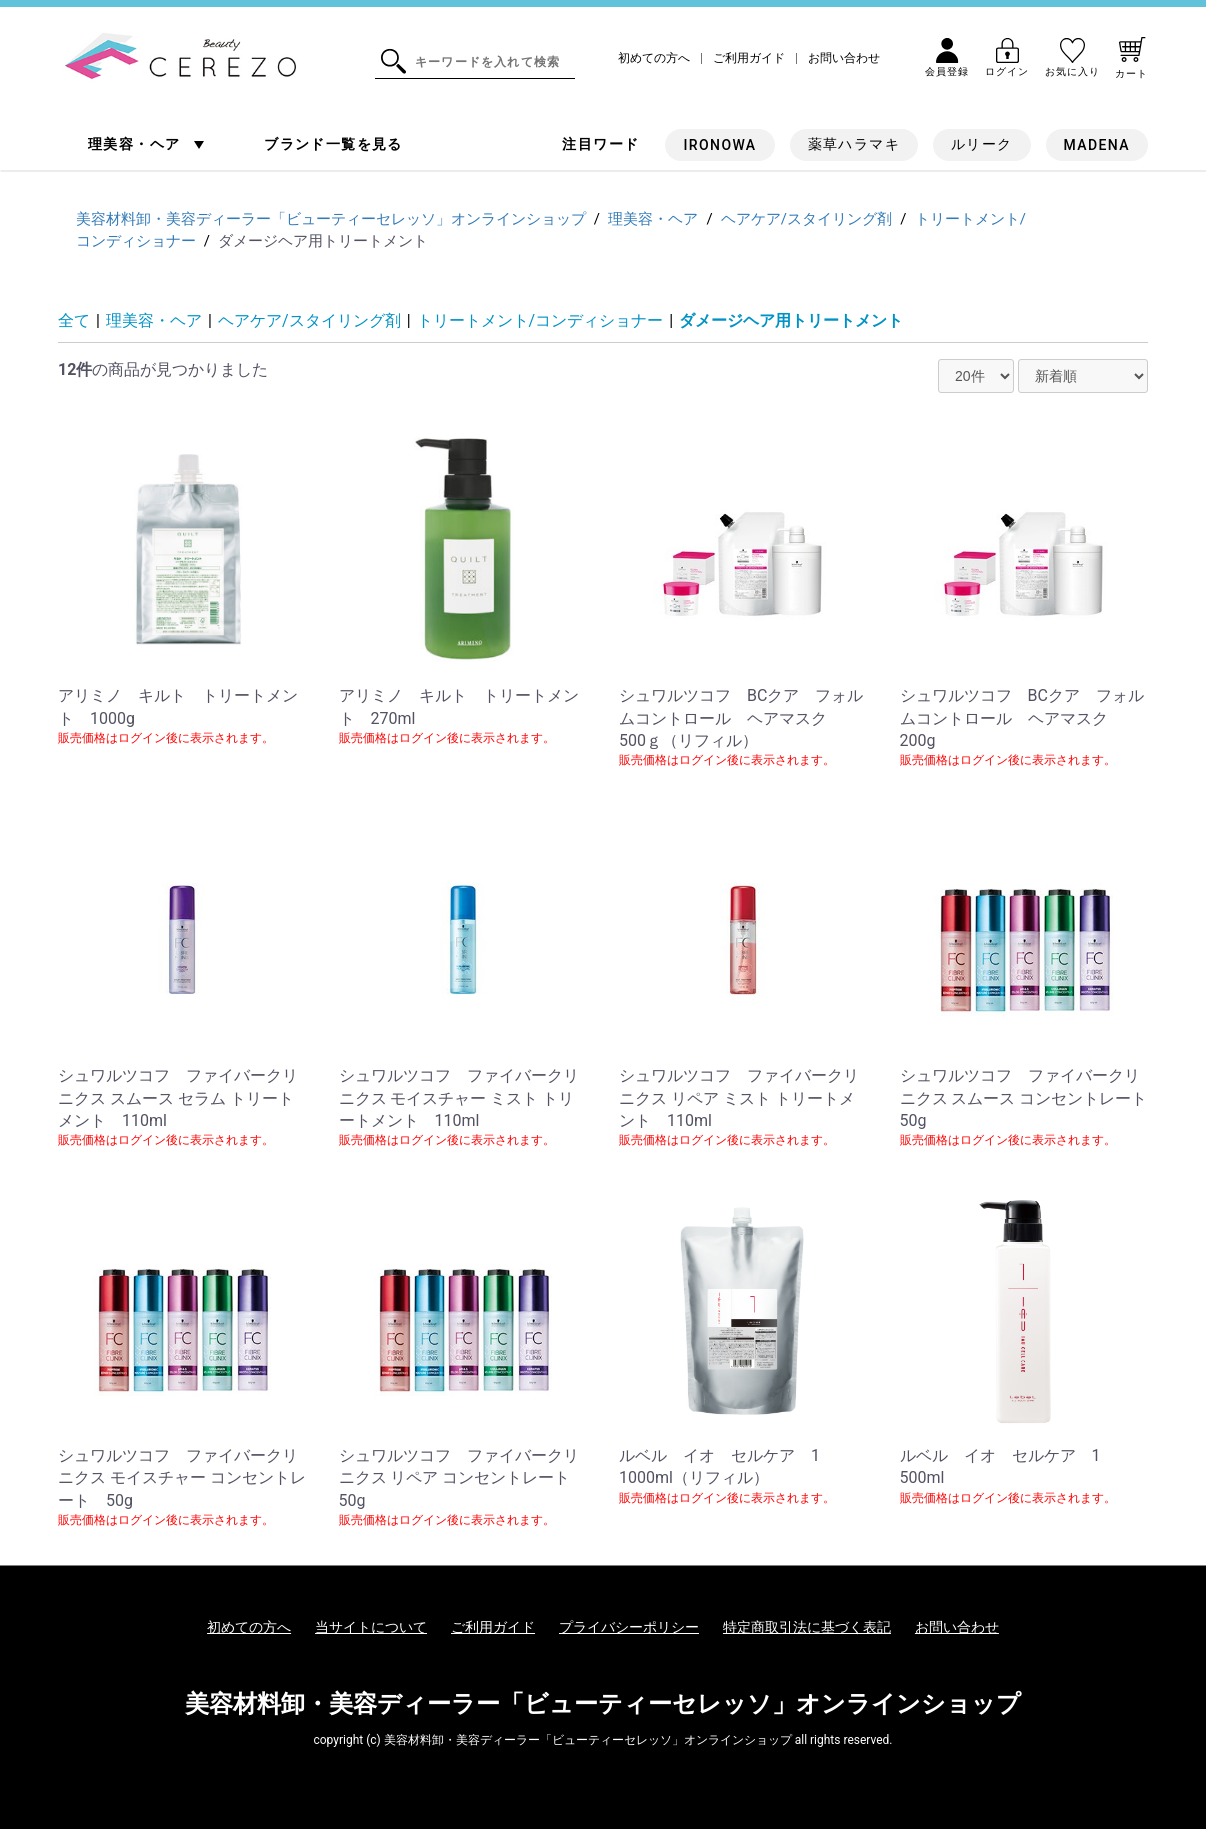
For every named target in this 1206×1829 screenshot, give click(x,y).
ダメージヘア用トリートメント (791, 320)
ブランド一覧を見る (333, 144)
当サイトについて (371, 1627)
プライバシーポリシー (629, 1627)
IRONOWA (719, 145)
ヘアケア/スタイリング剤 (309, 320)
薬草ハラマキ (854, 144)
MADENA (1097, 145)
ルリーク (982, 144)
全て (74, 320)
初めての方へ (654, 58)
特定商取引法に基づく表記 (807, 1627)
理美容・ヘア (136, 144)
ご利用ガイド (749, 58)
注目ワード (600, 144)
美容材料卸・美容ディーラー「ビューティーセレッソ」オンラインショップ (603, 1704)
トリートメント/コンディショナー (540, 320)
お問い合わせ (844, 58)
